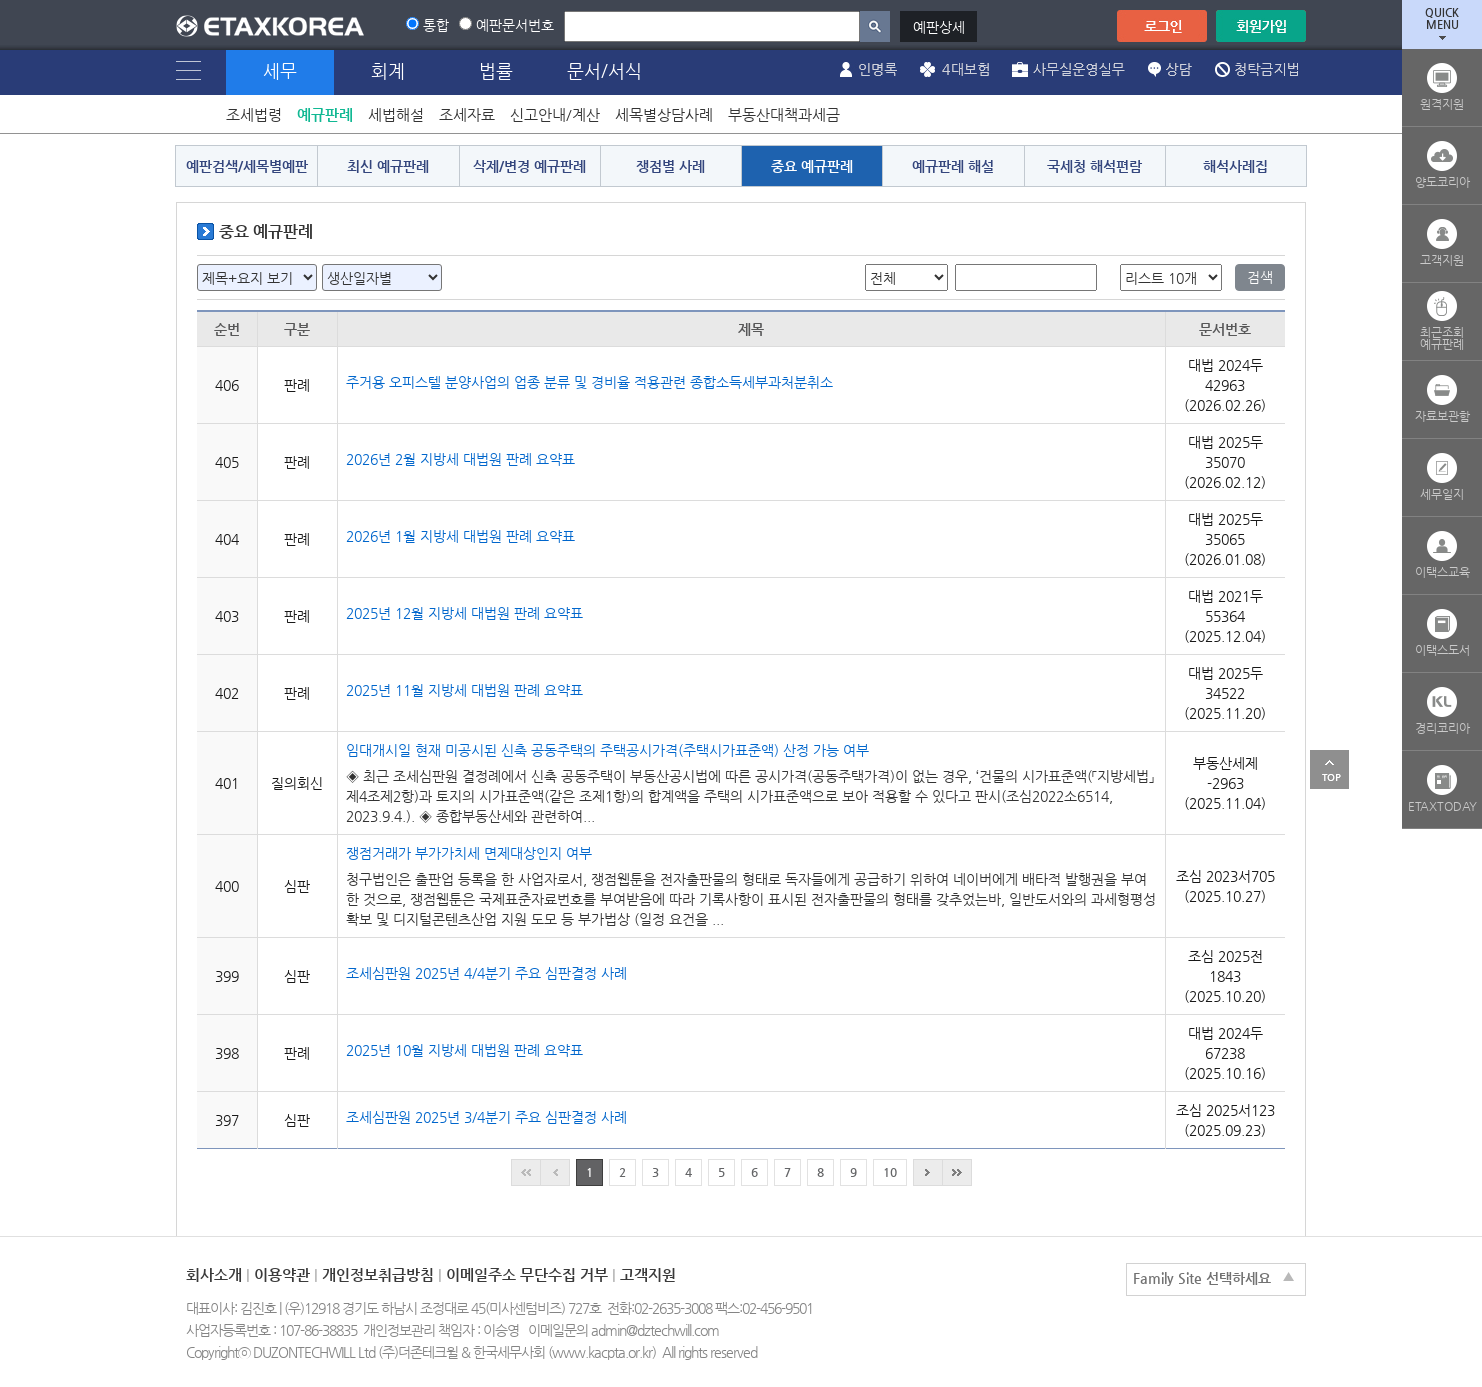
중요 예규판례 (812, 166)
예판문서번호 (515, 25)
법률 (496, 70)
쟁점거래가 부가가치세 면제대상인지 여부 (469, 853)
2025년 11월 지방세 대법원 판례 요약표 (464, 690)
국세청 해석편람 (1094, 166)
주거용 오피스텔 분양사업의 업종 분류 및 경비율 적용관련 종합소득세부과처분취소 (589, 382)
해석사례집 (1235, 166)
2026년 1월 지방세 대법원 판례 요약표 (460, 536)
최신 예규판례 (388, 166)
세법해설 (396, 115)
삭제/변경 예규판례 (529, 166)
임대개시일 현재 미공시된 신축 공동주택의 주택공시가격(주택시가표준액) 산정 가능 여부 (607, 750)
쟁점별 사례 (670, 166)
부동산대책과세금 (784, 115)
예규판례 (325, 115)
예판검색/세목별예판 (247, 166)
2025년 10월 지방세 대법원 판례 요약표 (464, 1050)
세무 (280, 70)
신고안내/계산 (555, 115)
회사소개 (214, 1274)
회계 (388, 70)
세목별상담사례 (664, 115)
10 (890, 1172)
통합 (436, 25)
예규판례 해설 (953, 166)
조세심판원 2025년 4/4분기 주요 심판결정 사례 (486, 973)
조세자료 (467, 115)
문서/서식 (604, 70)
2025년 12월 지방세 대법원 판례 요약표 (464, 613)
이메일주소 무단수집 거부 (527, 1274)
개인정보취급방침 (378, 1274)
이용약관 (282, 1274)
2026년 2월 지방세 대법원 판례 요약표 (460, 459)
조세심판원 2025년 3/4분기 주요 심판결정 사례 (486, 1117)
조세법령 (254, 115)
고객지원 (648, 1274)
